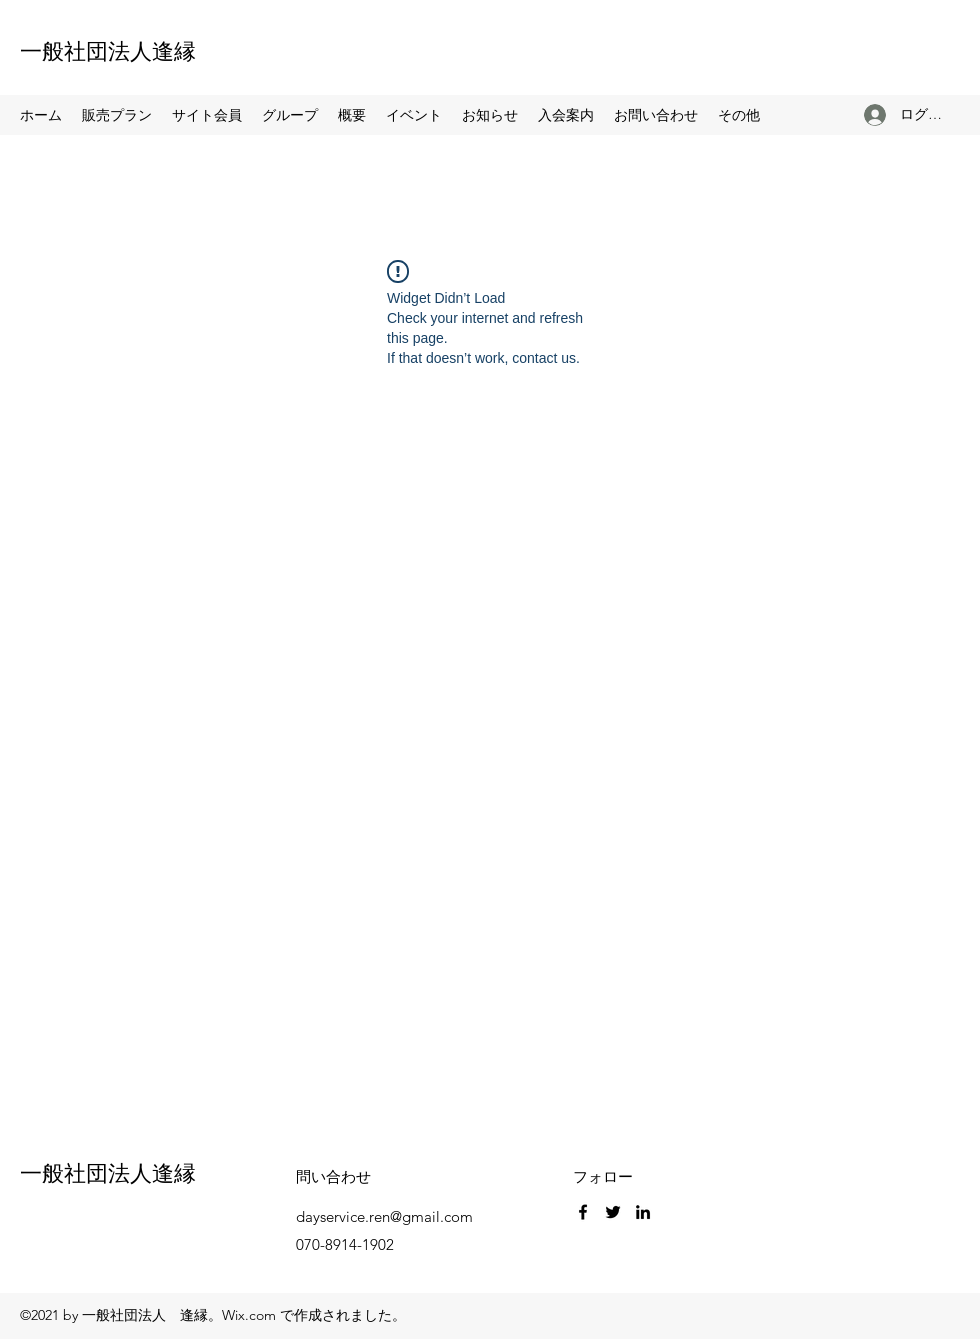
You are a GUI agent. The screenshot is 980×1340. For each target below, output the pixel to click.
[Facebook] (583, 1212)
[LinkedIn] (643, 1212)
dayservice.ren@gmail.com (384, 1216)
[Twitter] (613, 1212)
